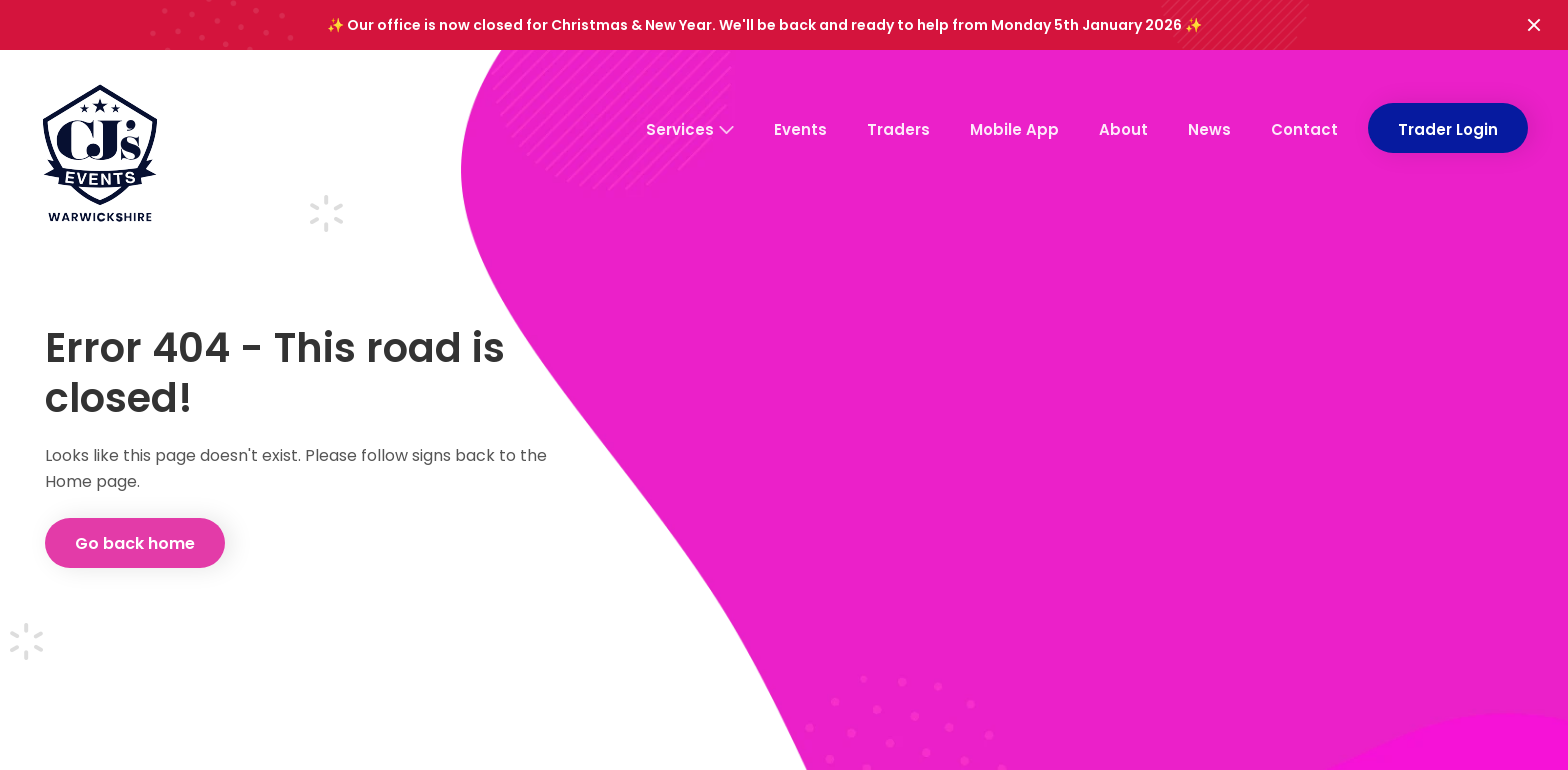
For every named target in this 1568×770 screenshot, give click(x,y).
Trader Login (1448, 129)
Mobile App (1014, 130)
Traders (898, 130)
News (1209, 130)
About (1123, 130)
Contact (1304, 130)
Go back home (135, 543)
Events (800, 130)
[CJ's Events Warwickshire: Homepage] (100, 161)
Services (690, 130)
